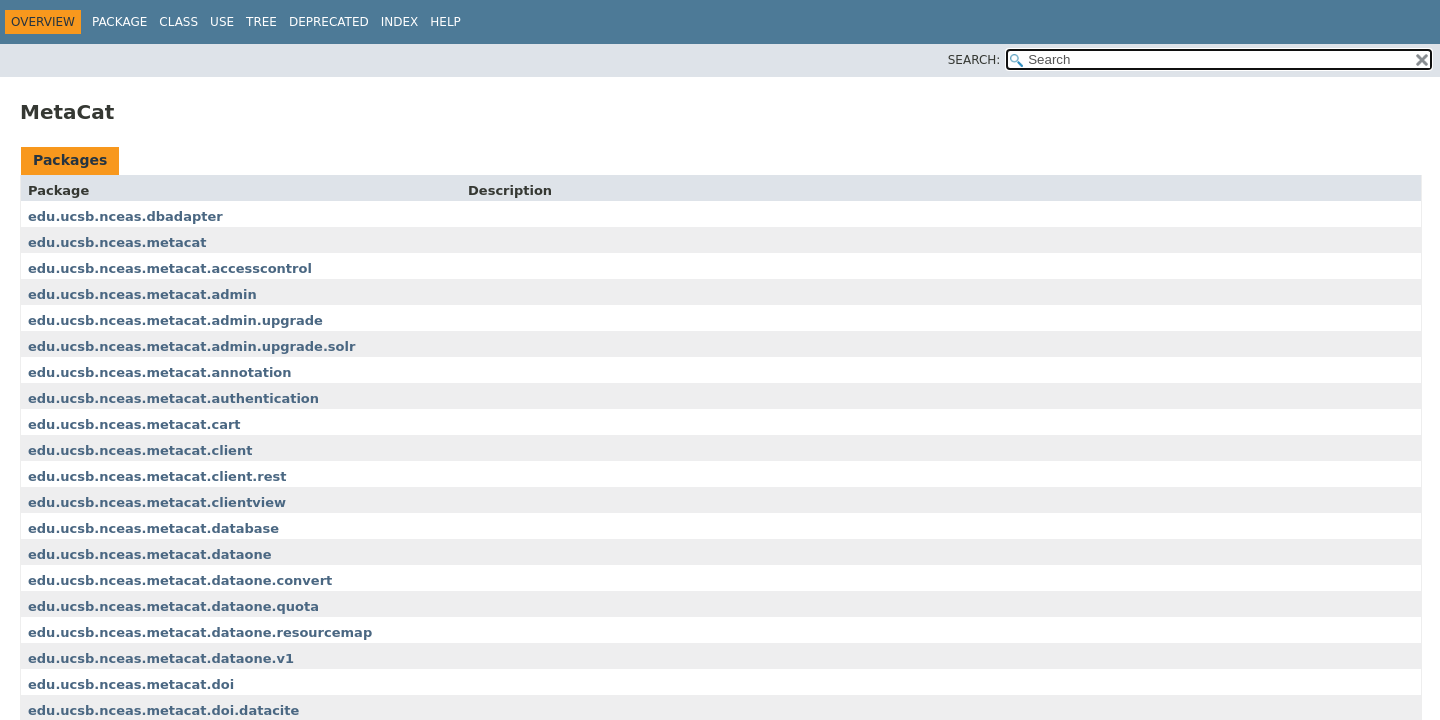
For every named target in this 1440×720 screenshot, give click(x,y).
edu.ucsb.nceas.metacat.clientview (157, 502)
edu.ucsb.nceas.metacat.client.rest (157, 476)
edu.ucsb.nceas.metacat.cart (134, 424)
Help (445, 22)
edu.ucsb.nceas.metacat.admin (142, 294)
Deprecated (329, 22)
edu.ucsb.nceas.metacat (117, 242)
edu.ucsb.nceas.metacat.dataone (150, 554)
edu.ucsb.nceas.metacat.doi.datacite (163, 710)
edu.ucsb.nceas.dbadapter (125, 216)
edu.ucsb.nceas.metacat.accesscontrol (170, 268)
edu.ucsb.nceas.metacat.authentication (173, 398)
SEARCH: (974, 60)
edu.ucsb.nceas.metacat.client (140, 450)
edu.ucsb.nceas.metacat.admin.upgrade (175, 320)
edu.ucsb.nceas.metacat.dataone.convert (180, 580)
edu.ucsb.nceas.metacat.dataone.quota (173, 606)
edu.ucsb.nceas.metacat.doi (131, 684)
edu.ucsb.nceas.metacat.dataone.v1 (161, 658)
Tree (261, 22)
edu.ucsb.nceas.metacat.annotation (160, 372)
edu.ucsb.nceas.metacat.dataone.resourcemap (200, 632)
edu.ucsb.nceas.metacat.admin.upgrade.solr (191, 346)
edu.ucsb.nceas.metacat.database (153, 528)
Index (400, 22)
